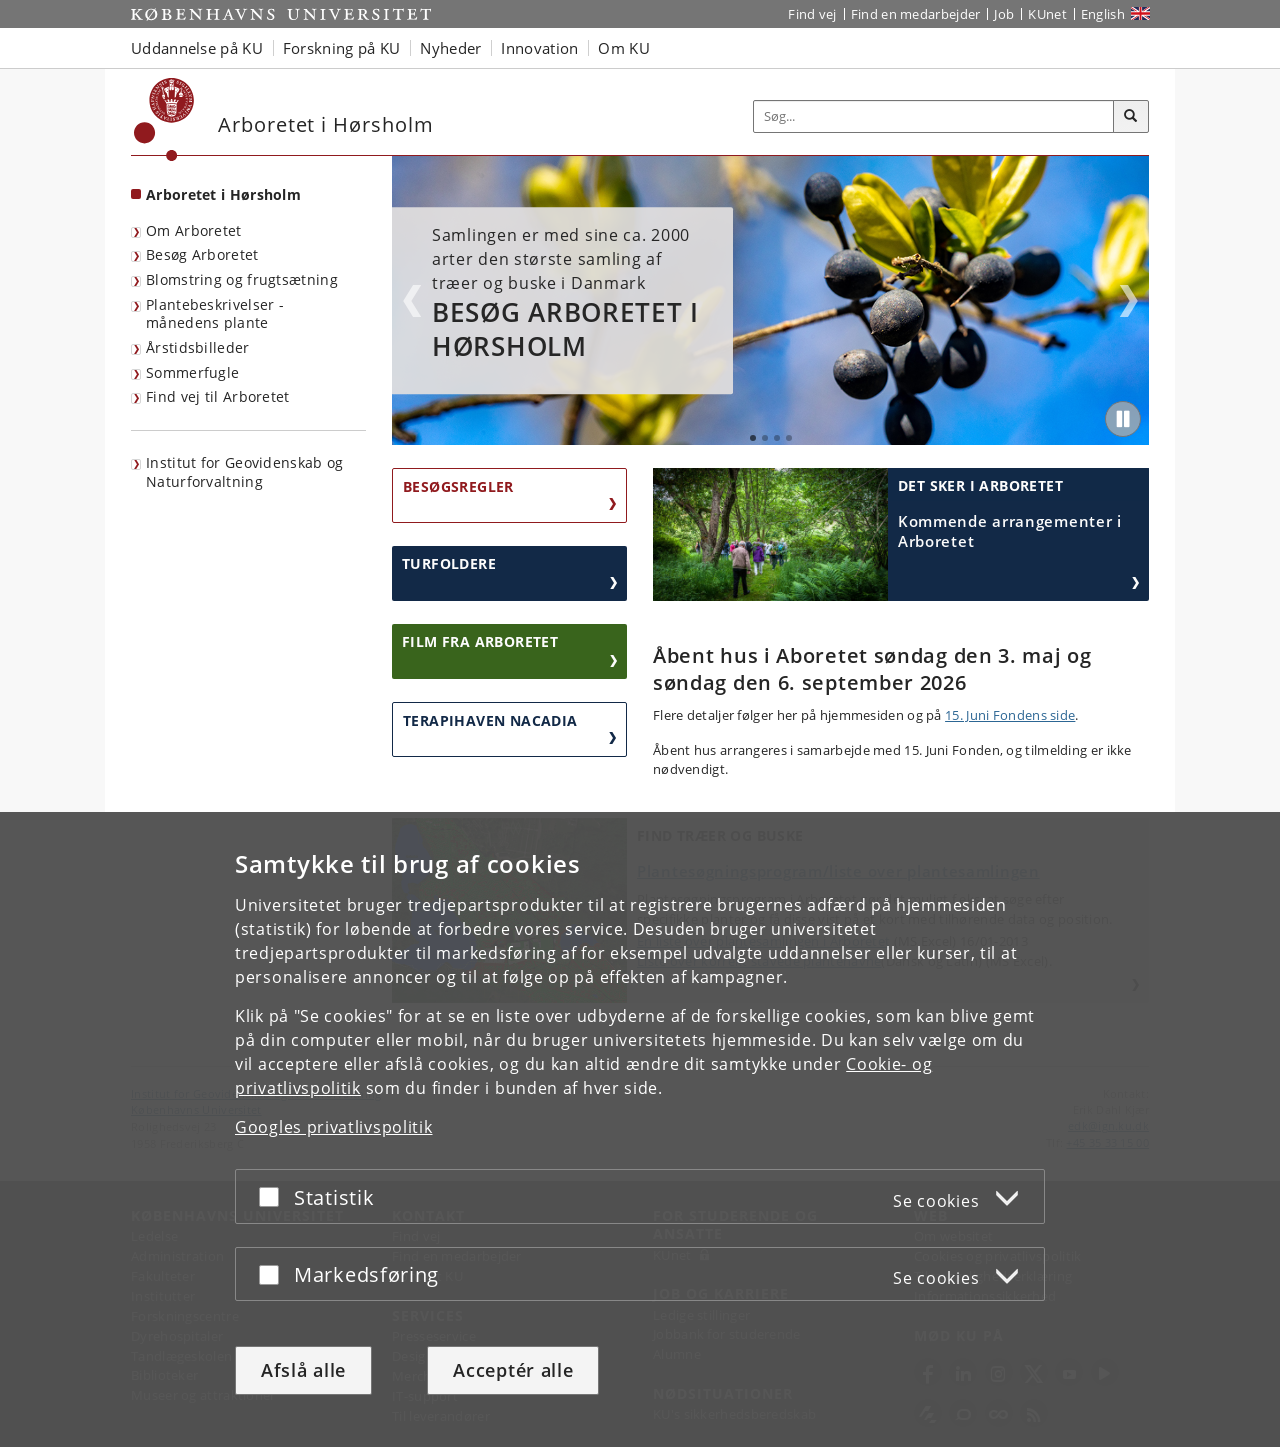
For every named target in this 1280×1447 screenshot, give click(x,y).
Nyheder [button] (450, 48)
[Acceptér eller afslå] (274, 1196)
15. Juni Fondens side (1010, 715)
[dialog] (640, 1129)
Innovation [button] (539, 48)
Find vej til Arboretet (218, 396)
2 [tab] (765, 438)
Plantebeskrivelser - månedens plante (215, 314)
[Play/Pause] (1123, 419)
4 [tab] (789, 438)
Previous (412, 301)
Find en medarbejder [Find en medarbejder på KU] (916, 14)
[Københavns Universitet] (164, 119)
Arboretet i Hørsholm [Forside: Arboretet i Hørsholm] (223, 194)
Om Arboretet (194, 230)
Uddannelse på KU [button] (197, 48)
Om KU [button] (624, 48)
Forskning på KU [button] (342, 48)
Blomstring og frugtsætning (242, 279)
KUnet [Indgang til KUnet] (1047, 14)
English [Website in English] (1103, 14)
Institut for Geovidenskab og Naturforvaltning (244, 472)
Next (1129, 301)
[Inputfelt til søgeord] (934, 116)
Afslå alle (303, 1370)
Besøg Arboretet (202, 254)
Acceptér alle (513, 1370)
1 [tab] (753, 438)
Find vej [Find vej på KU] (812, 14)
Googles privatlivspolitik (334, 1127)
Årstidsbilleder (198, 347)
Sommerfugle (192, 372)
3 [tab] (777, 438)
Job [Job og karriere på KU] (1004, 14)
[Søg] (1131, 117)
